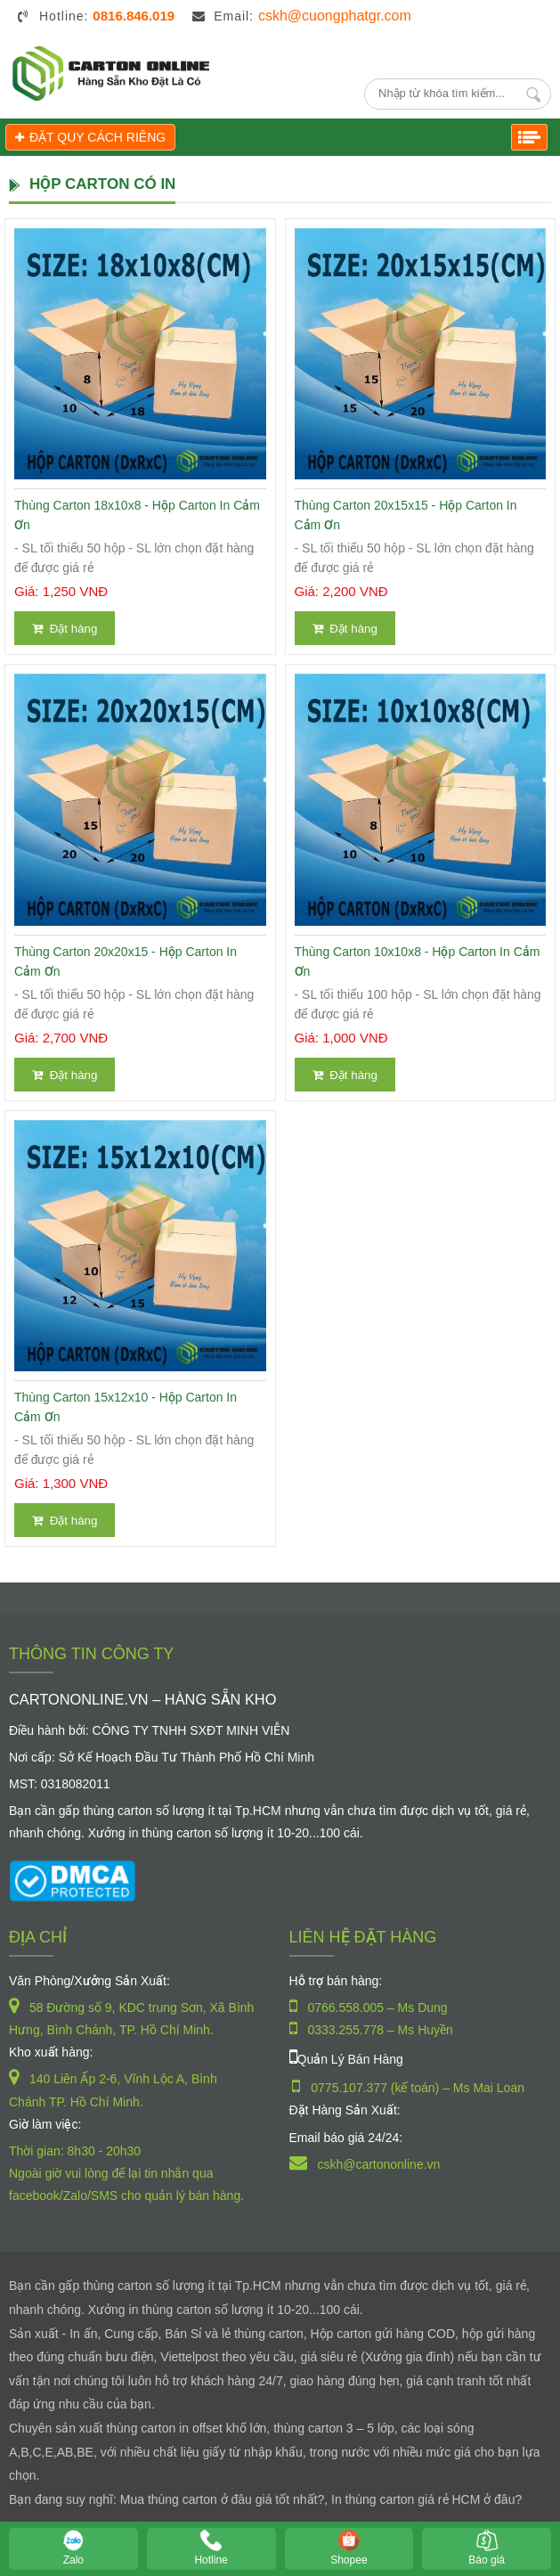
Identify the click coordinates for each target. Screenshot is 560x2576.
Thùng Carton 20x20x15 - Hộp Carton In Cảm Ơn (125, 961)
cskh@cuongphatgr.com (334, 15)
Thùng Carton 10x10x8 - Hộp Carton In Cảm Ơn (417, 961)
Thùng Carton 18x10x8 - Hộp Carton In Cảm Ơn (137, 515)
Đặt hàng (64, 628)
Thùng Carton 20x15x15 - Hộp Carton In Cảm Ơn (406, 515)
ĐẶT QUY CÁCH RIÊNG (90, 137)
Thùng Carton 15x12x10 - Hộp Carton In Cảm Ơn (125, 1407)
